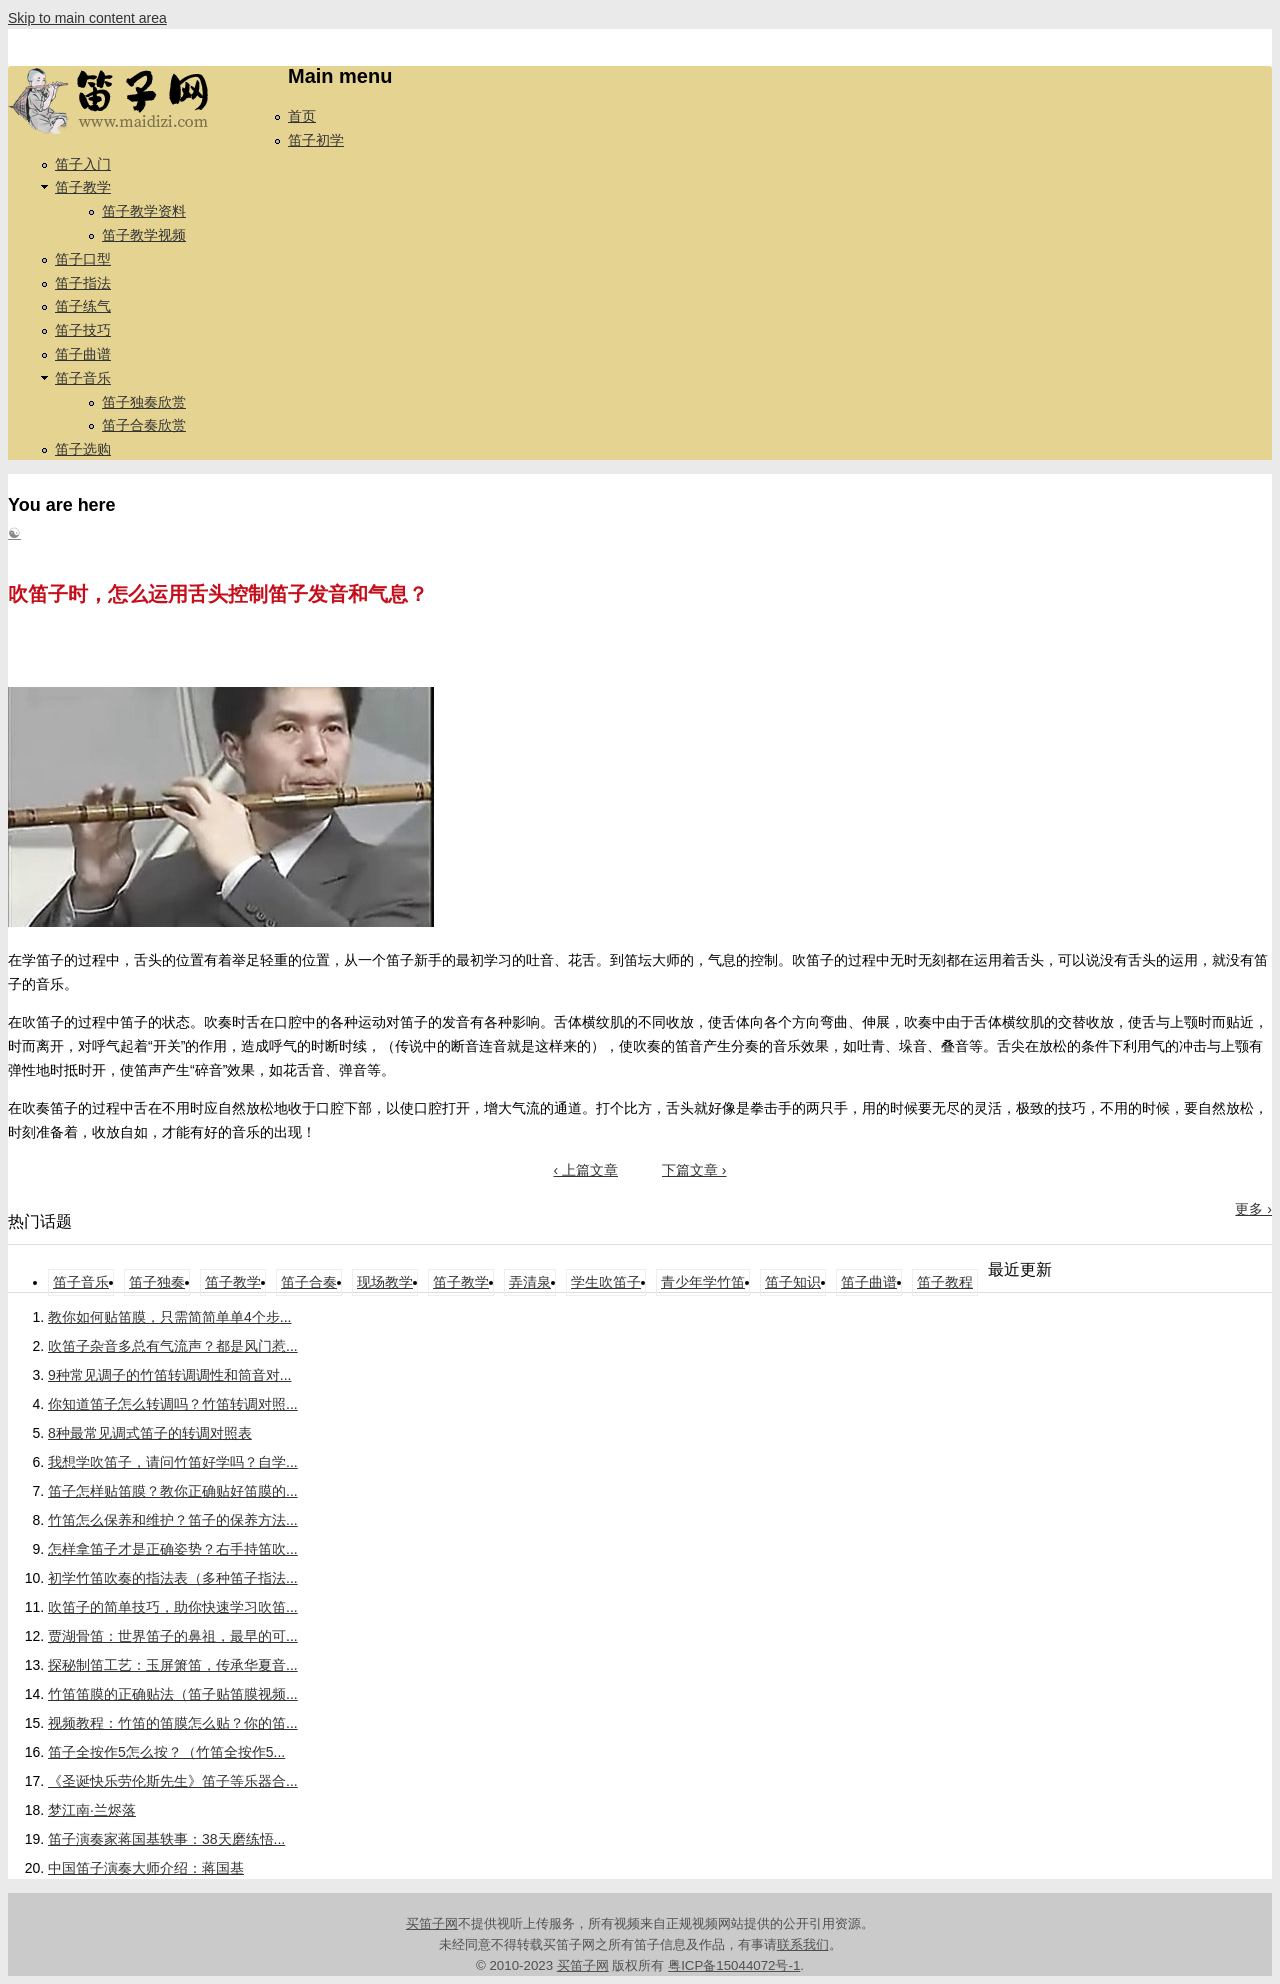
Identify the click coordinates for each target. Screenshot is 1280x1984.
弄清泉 (530, 1282)
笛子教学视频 (144, 235)
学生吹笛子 (606, 1282)
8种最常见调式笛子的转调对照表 (150, 1433)
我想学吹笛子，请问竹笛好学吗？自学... (173, 1462)
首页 (302, 116)
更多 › (1253, 1209)
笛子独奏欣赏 (144, 402)
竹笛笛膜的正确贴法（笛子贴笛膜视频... (173, 1694)
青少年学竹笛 (703, 1282)
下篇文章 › (694, 1170)
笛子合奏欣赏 (144, 425)
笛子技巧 (83, 330)
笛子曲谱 (83, 354)
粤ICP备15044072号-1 (734, 1965)
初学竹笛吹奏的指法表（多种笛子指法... (173, 1578)
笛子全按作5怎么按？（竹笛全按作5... (166, 1752)
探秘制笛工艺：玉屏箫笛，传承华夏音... (173, 1665)
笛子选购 (83, 449)
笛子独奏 (157, 1282)
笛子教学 (83, 187)
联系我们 (803, 1944)
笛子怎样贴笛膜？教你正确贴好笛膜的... (173, 1491)
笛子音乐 (83, 378)
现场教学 (385, 1282)
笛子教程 (945, 1282)
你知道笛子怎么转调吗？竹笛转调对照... (173, 1404)
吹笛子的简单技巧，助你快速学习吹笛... (173, 1607)
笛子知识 (793, 1282)
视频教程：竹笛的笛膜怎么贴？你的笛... (173, 1723)
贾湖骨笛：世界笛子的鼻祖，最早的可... (173, 1636)
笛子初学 (316, 140)
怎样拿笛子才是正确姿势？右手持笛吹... (173, 1549)
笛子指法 (83, 283)
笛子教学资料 (144, 211)
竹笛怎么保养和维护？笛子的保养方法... (173, 1520)
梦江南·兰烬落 (92, 1810)
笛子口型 (83, 259)
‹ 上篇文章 (585, 1170)
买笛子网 (432, 1923)
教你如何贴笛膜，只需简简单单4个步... (169, 1317)
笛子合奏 (309, 1282)
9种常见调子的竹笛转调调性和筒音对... (169, 1375)
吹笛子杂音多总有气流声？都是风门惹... (173, 1346)
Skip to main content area (87, 18)
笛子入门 (83, 164)
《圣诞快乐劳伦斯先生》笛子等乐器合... (173, 1781)
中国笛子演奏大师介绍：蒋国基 (146, 1868)
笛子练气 (83, 306)
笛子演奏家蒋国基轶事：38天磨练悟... (166, 1839)
